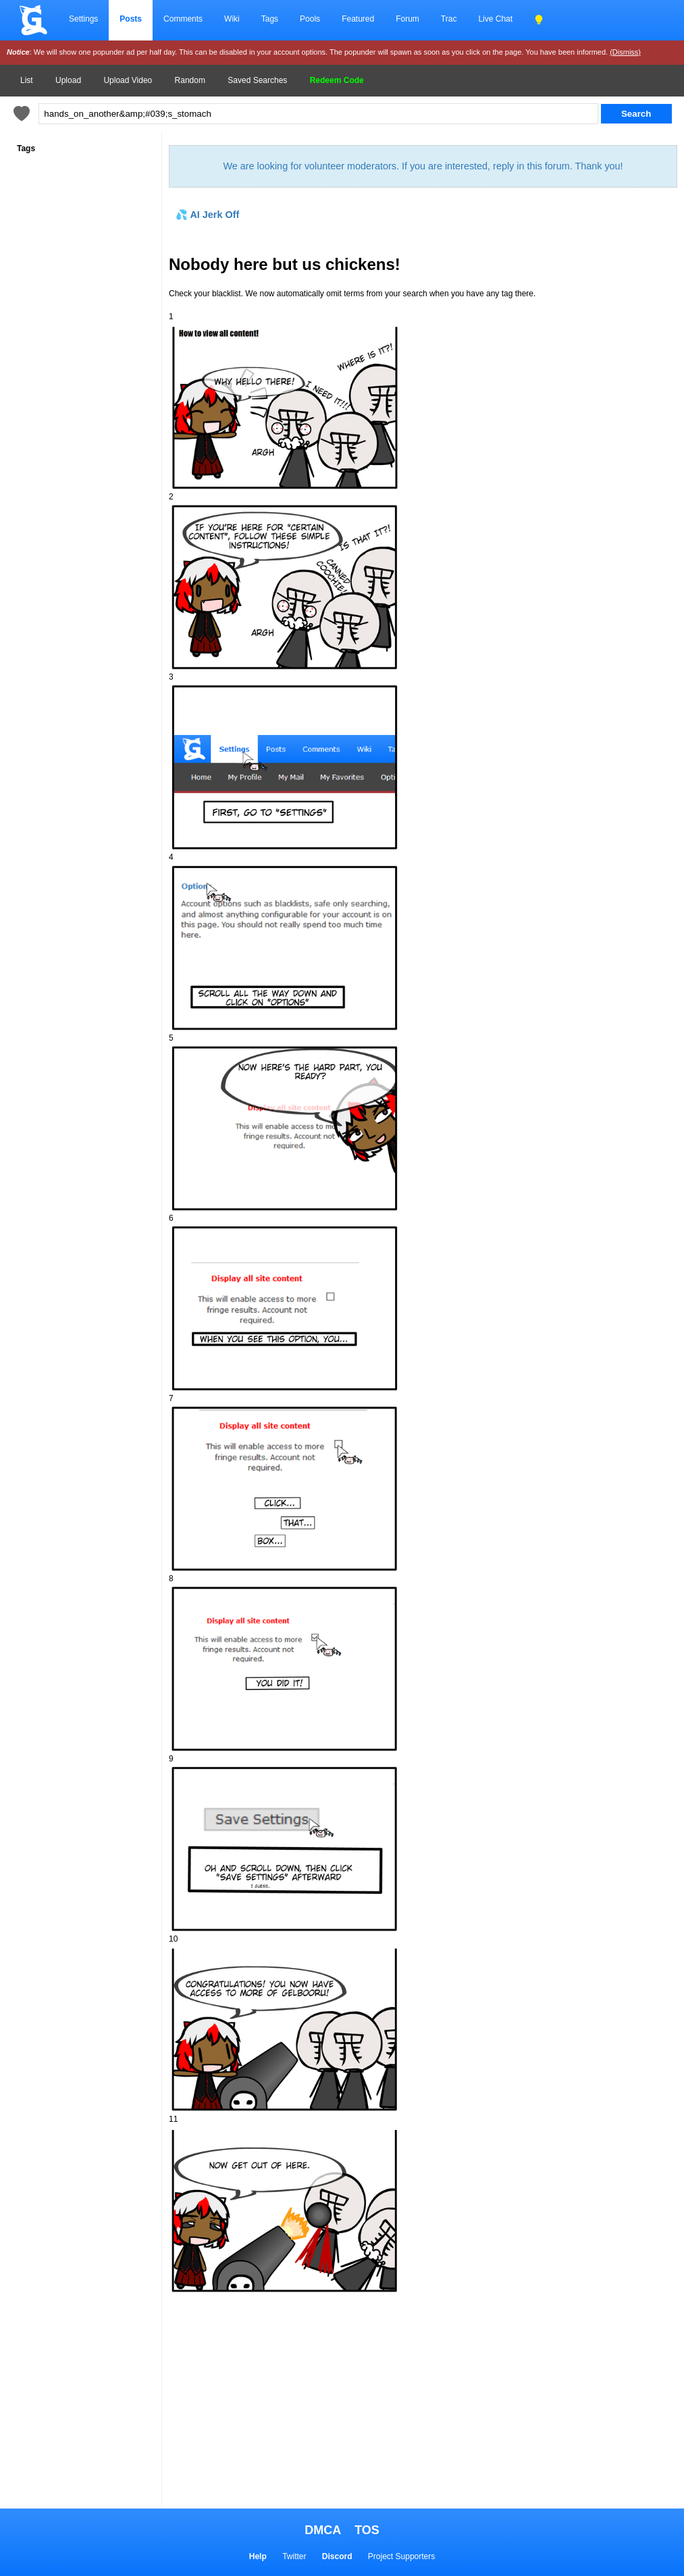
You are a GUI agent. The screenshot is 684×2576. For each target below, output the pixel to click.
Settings (83, 19)
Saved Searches (257, 80)
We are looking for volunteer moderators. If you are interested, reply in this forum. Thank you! (423, 166)
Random (190, 80)
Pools (310, 19)
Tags (269, 19)
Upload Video (127, 80)
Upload (68, 80)
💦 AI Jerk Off (207, 214)
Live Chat (495, 19)
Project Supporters (401, 2556)
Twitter (294, 2556)
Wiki (232, 19)
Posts (131, 19)
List (26, 80)
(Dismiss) (625, 52)
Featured (358, 19)
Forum (407, 19)
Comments (183, 19)
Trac (449, 19)
